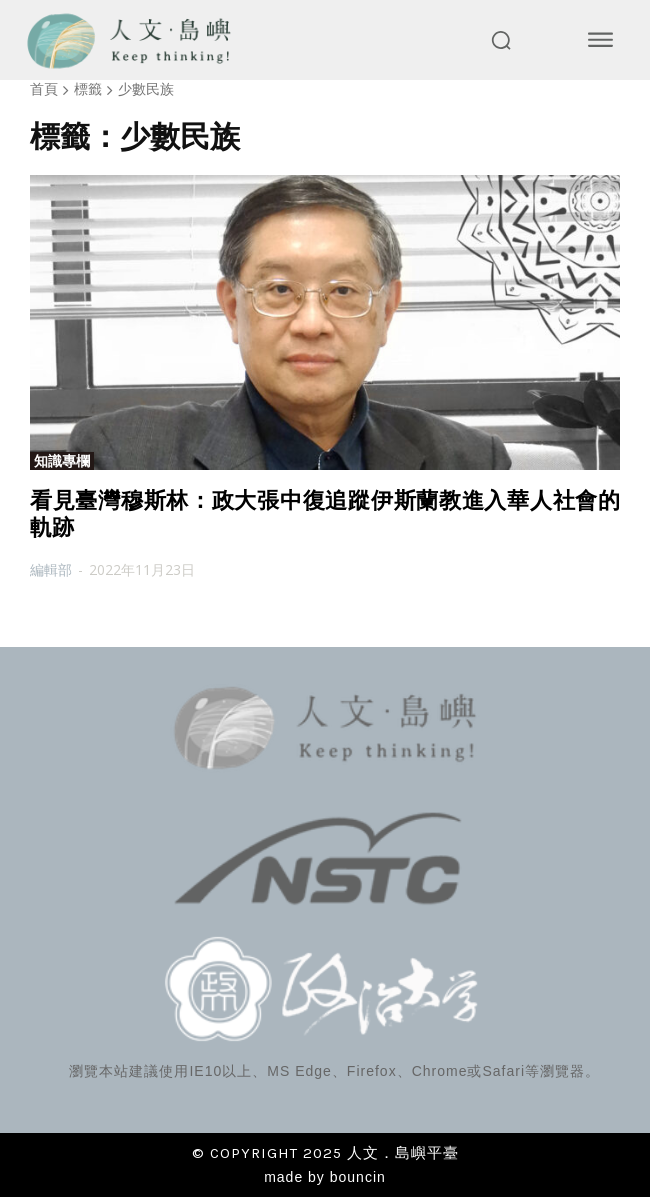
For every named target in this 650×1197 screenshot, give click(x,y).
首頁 (44, 88)
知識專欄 (62, 461)
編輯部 (51, 569)
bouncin (358, 1177)
